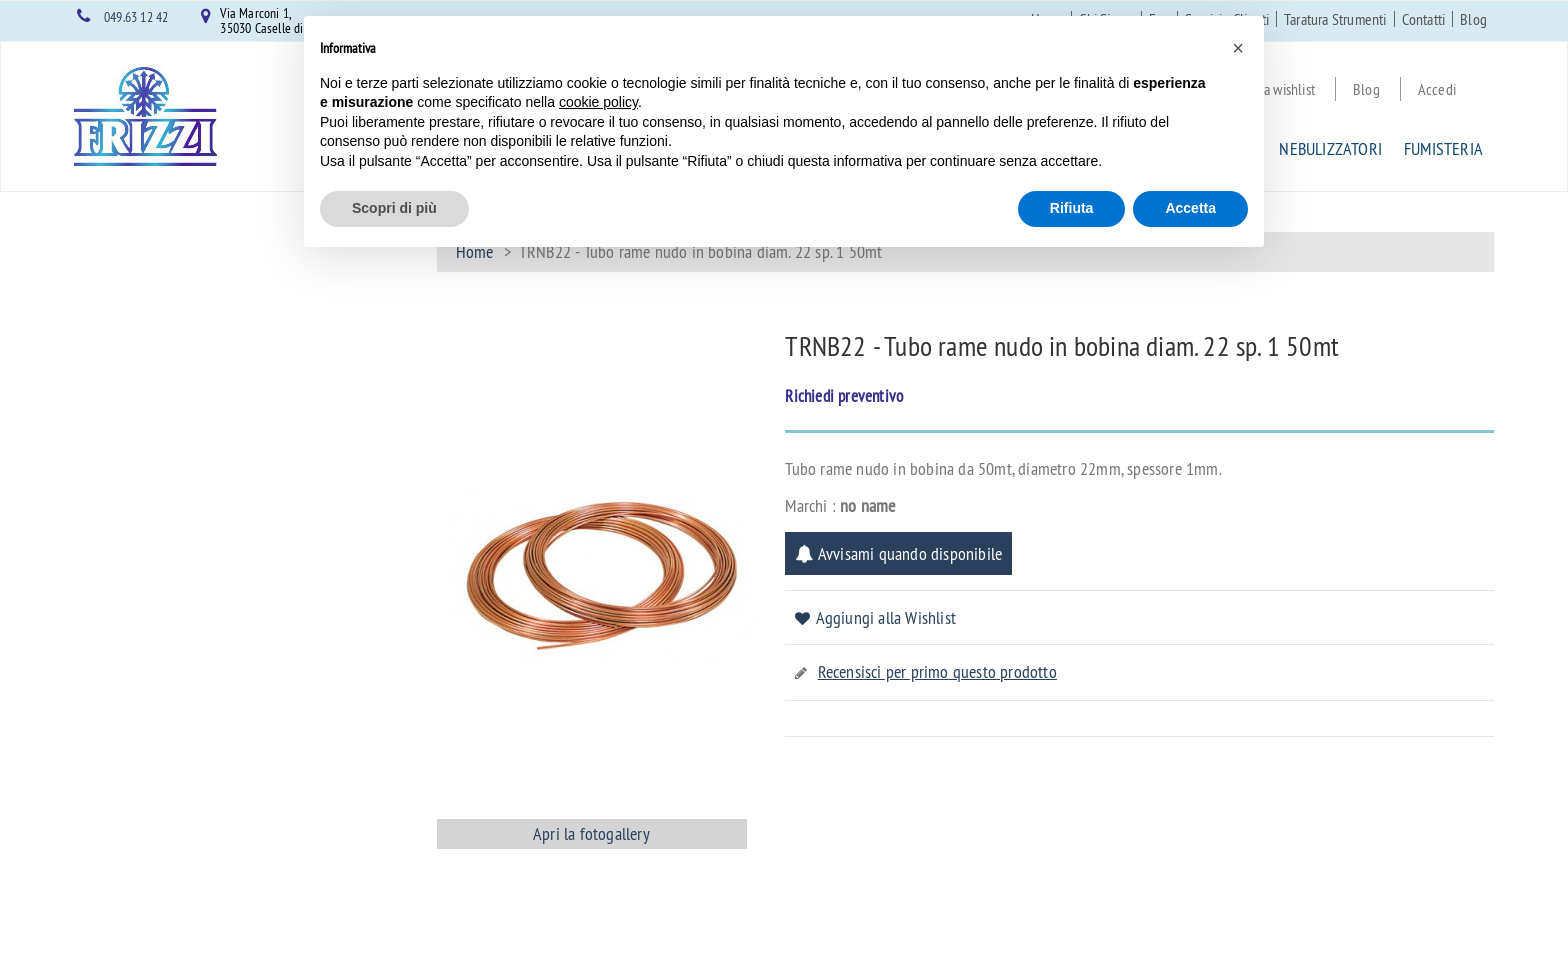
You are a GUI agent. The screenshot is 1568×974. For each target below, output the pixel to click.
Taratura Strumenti (1335, 19)
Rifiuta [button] (1072, 208)
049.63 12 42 (136, 17)
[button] (1238, 48)
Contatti (1424, 19)
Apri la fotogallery (591, 833)
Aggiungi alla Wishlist (886, 617)
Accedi (1437, 89)
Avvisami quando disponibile (898, 553)
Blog (1473, 19)
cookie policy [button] (598, 102)
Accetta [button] (1190, 208)
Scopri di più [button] (394, 208)
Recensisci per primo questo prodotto (937, 671)
